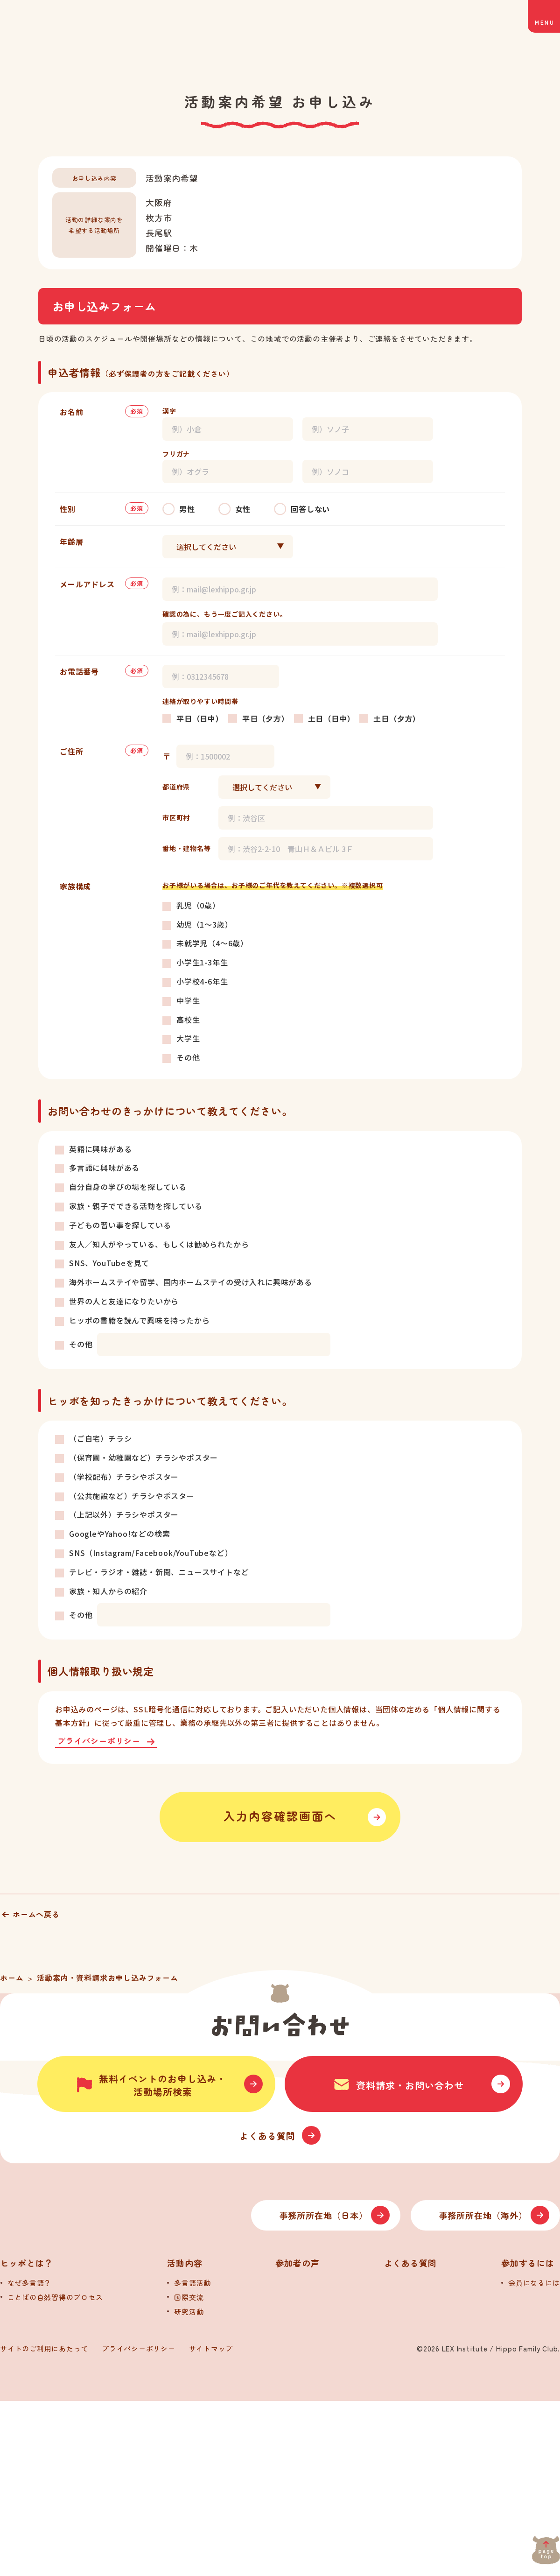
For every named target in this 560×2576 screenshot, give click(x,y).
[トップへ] (98, 2389)
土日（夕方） (396, 718)
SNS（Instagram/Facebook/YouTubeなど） (150, 1552)
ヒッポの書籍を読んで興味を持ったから (139, 1320)
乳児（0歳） (198, 905)
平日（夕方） (265, 718)
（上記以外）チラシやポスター (124, 1514)
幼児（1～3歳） (204, 924)
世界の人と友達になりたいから (124, 1301)
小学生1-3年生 (202, 962)
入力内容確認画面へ (280, 1816)
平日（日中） (200, 718)
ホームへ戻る (36, 1914)
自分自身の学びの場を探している (128, 1186)
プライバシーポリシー (98, 1741)
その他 (188, 1057)
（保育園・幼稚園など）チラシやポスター (143, 1457)
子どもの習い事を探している (120, 1225)
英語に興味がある (100, 1148)
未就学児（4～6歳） (212, 943)
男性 (187, 508)
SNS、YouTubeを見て (109, 1262)
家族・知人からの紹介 (108, 1591)
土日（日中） (331, 718)
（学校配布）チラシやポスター (124, 1476)
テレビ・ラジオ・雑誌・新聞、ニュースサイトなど (159, 1571)
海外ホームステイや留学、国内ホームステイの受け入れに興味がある (190, 1282)
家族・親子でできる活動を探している (136, 1205)
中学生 (188, 1000)
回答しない (310, 508)
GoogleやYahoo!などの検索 (119, 1533)
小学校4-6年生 (202, 981)
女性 (243, 508)
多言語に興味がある (104, 1167)
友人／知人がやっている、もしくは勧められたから (159, 1244)
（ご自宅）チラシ (100, 1438)
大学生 (188, 1038)
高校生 (188, 1019)
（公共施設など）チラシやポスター (132, 1495)
